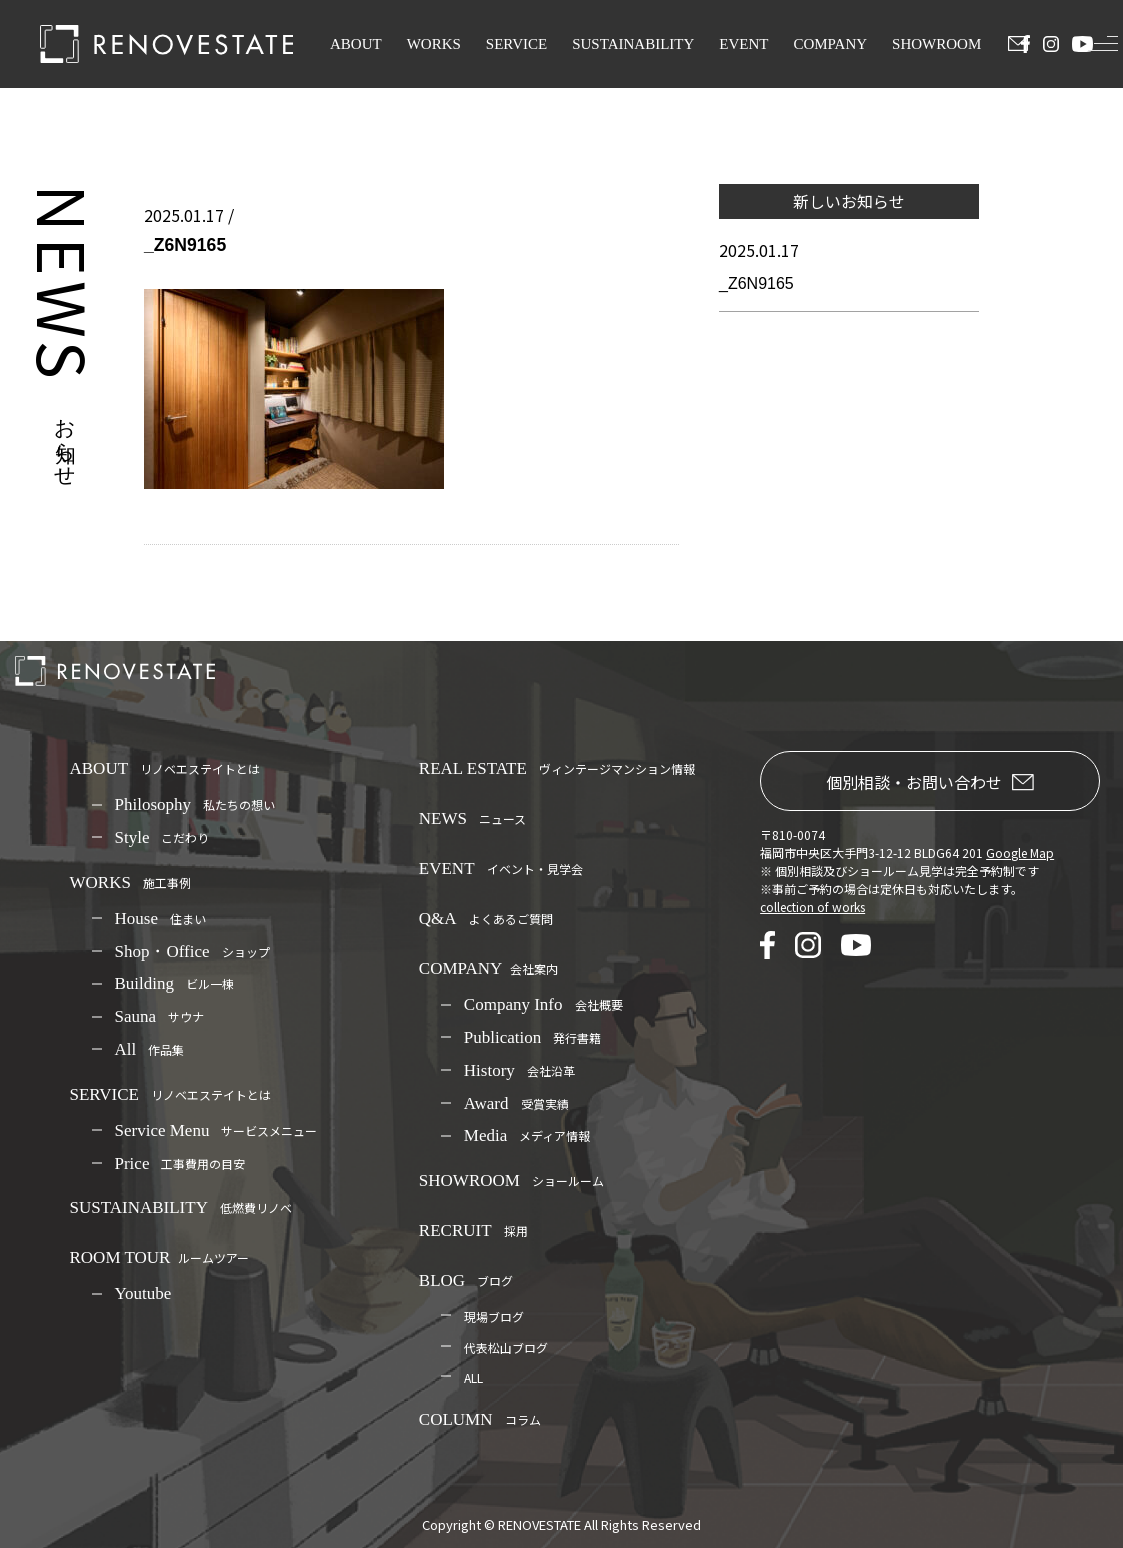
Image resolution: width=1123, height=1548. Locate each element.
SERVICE (516, 44)
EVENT (743, 44)
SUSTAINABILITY (633, 44)
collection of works (812, 906)
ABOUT (356, 44)
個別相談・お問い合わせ (930, 782)
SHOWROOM (936, 44)
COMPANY (830, 44)
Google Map (1020, 852)
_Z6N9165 (756, 283)
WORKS (434, 44)
